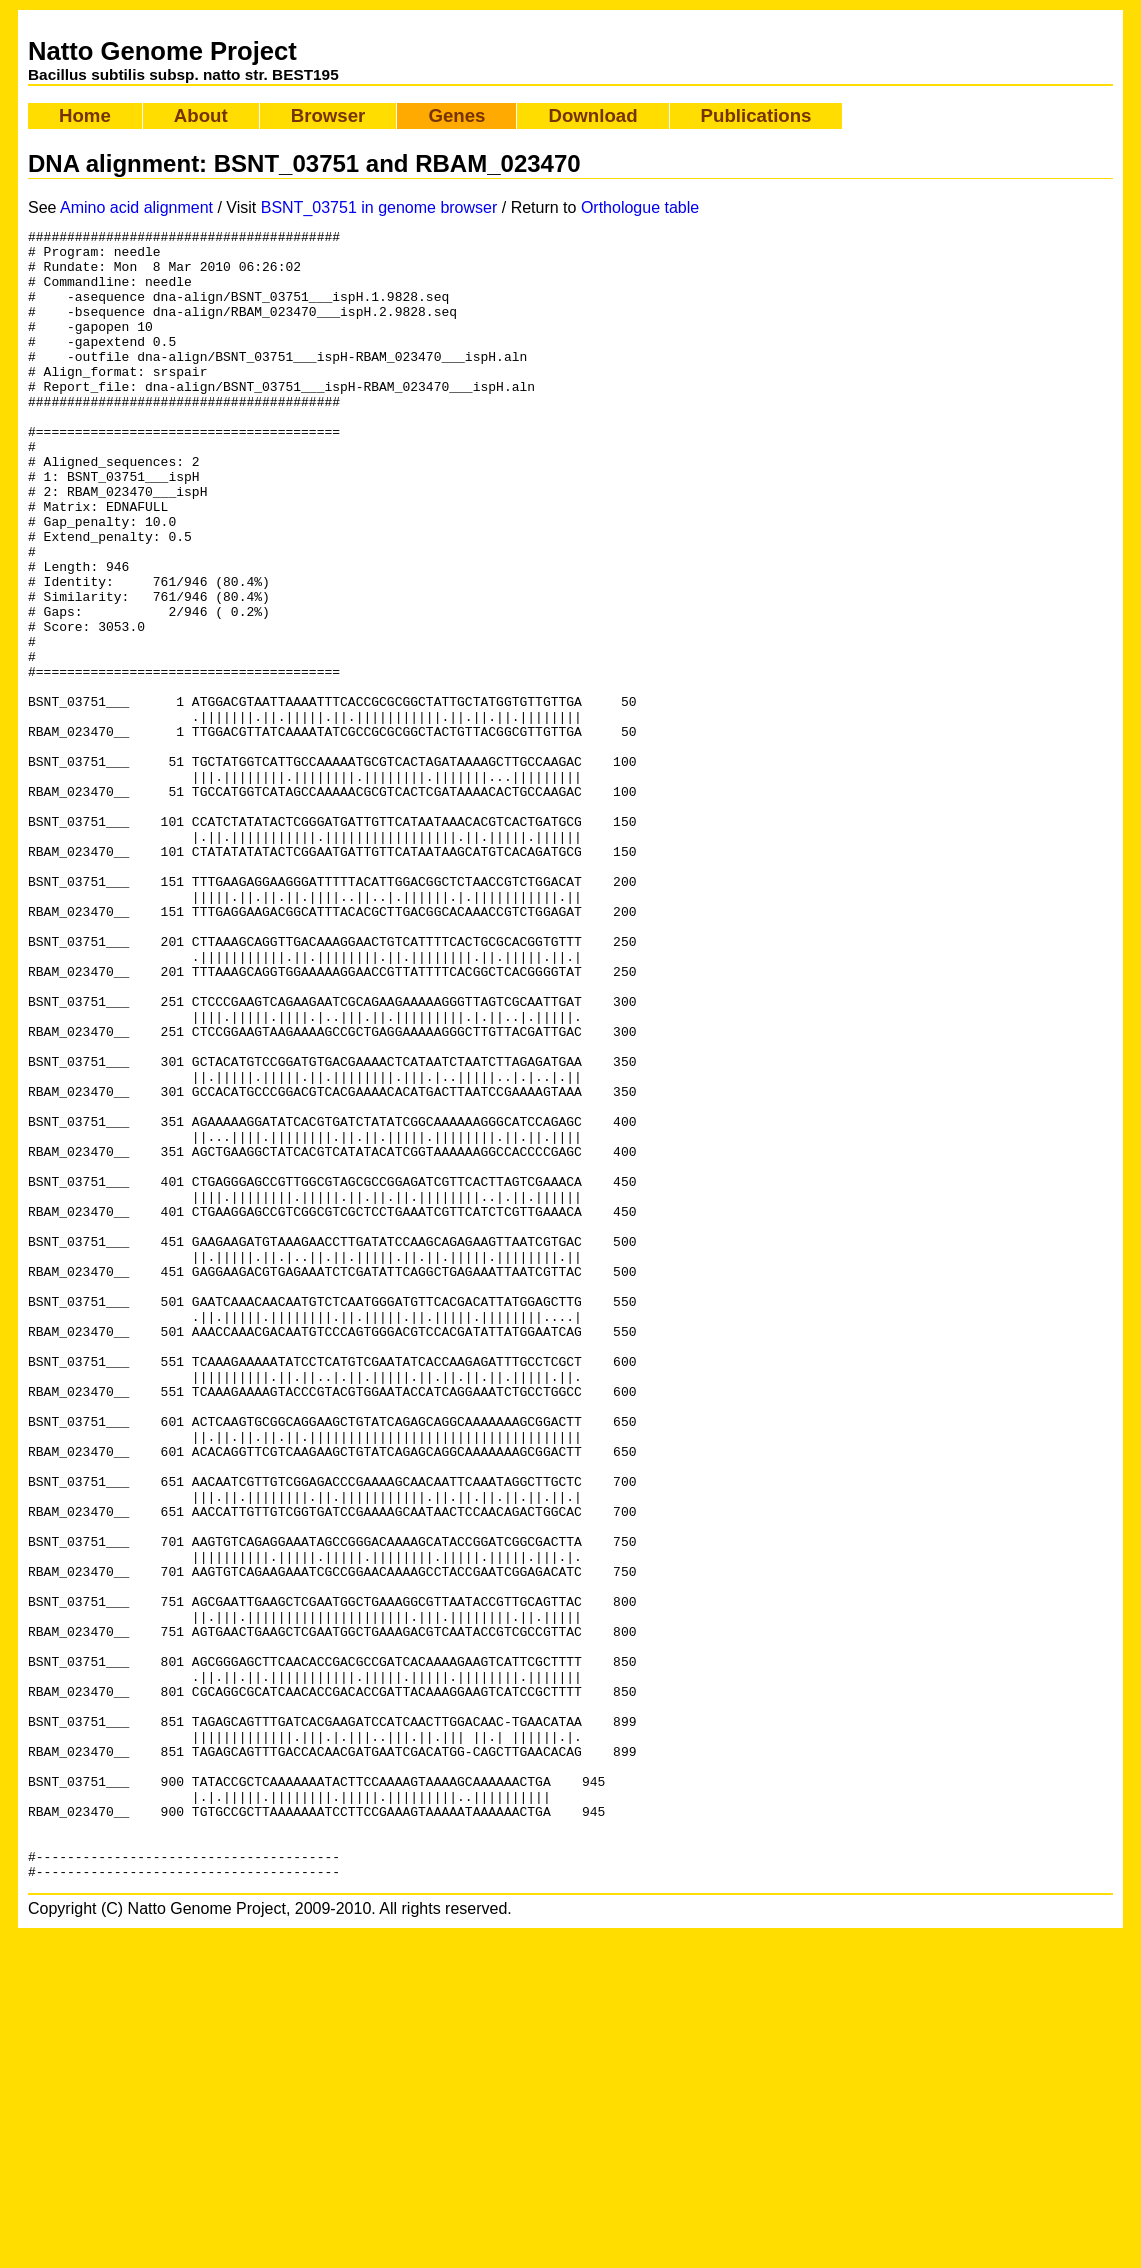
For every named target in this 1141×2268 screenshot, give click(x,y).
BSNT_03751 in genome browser (379, 207)
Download (592, 115)
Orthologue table (640, 207)
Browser (328, 115)
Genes (456, 115)
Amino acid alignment (136, 207)
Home (85, 115)
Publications (756, 115)
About (201, 115)
